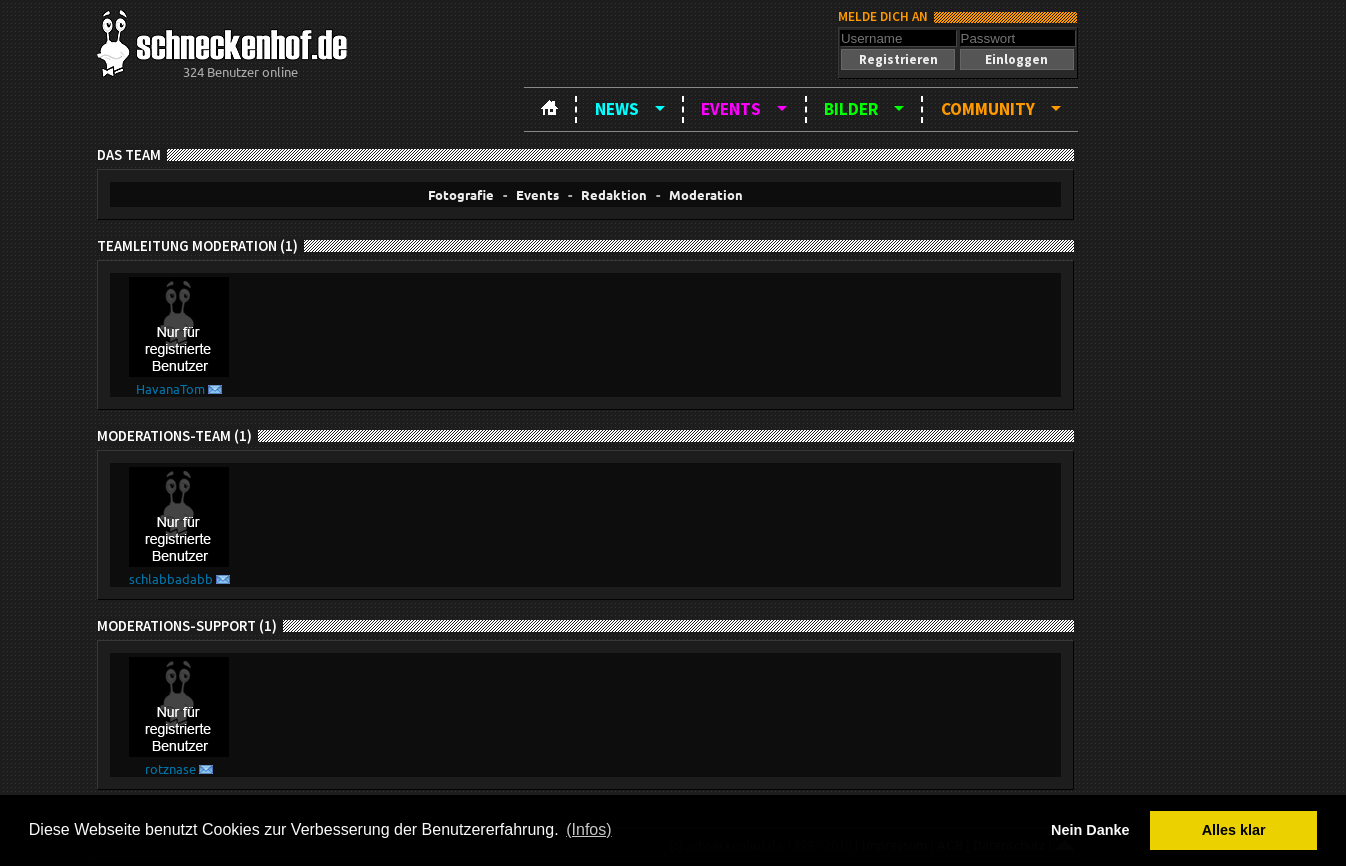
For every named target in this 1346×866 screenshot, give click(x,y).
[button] (898, 59)
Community (988, 109)
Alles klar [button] (1234, 830)
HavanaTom (170, 388)
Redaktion (614, 194)
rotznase (170, 768)
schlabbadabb (171, 578)
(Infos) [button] (588, 829)
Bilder (851, 109)
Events (731, 109)
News (617, 109)
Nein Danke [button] (1090, 830)
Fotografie (461, 194)
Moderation (706, 194)
